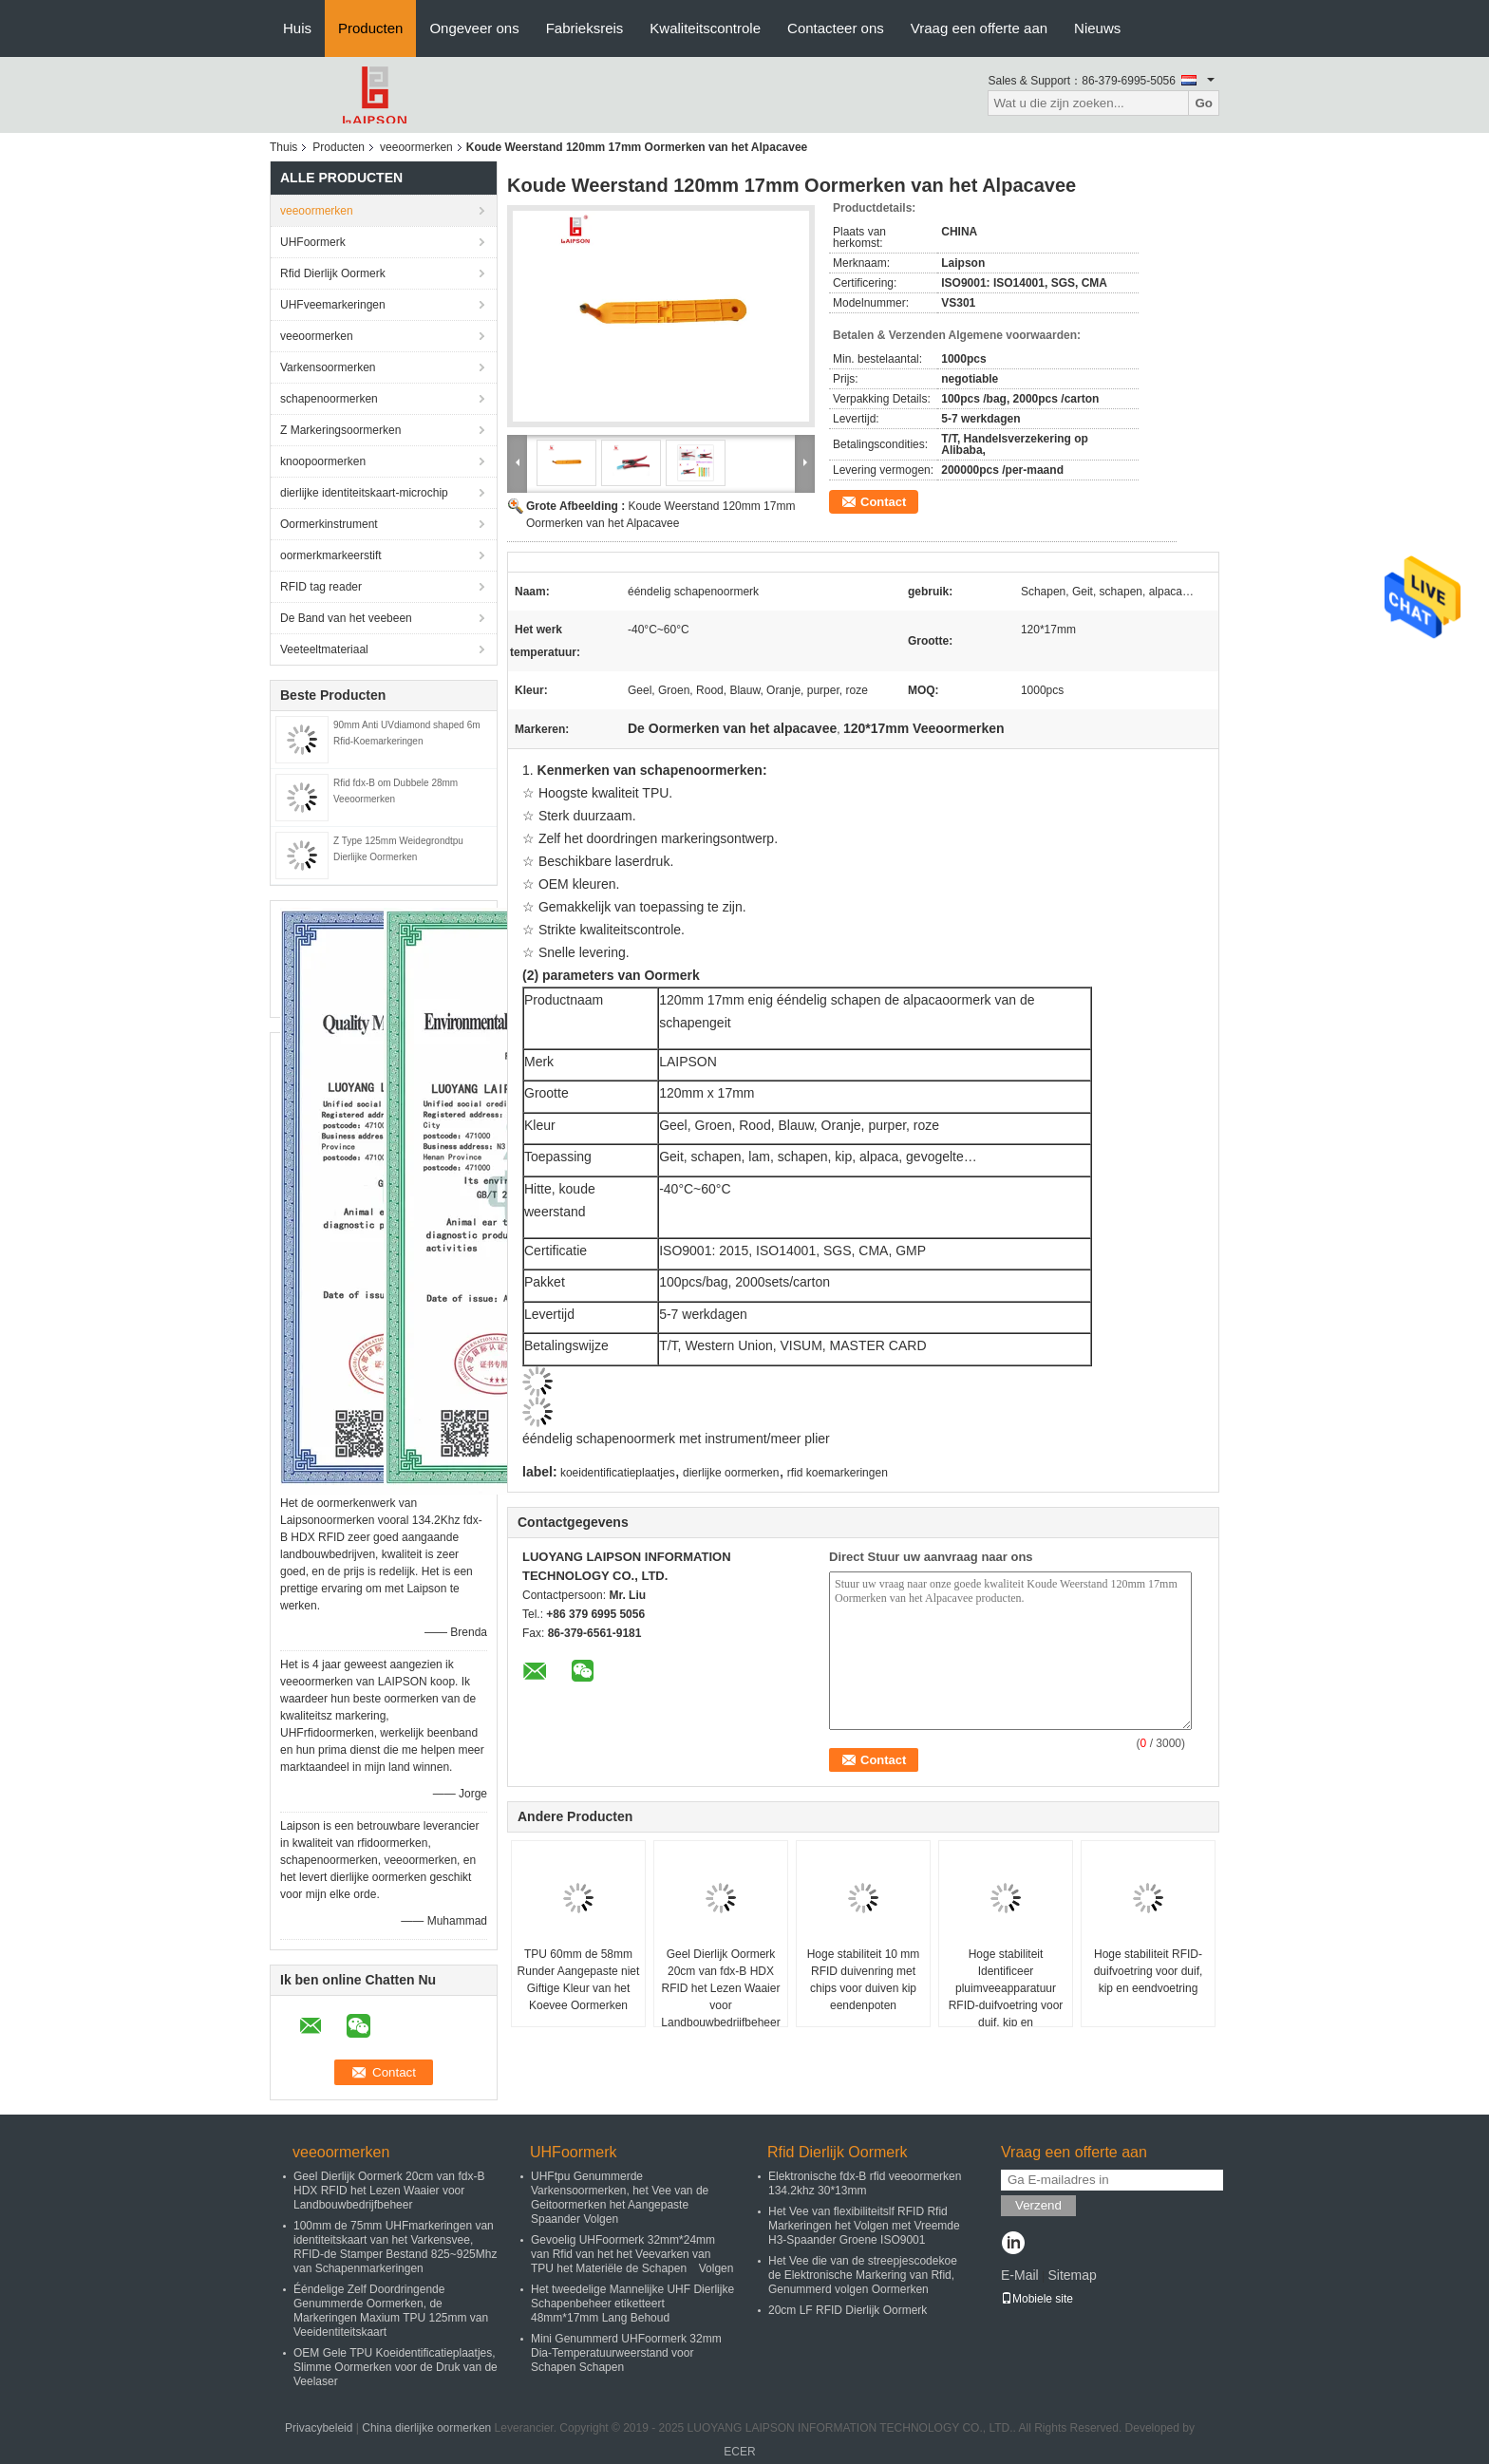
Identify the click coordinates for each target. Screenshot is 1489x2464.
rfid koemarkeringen (837, 1472)
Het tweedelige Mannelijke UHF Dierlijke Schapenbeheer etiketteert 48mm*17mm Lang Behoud (632, 2303)
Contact (883, 502)
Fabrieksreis (585, 28)
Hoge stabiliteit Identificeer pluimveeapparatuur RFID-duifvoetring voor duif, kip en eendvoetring (1006, 1996)
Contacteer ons (835, 28)
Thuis (283, 147)
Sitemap (1071, 2275)
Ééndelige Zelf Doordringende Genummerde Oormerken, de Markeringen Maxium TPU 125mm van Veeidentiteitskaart (390, 2311)
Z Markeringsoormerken (340, 430)
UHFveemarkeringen (333, 304)
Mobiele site (1037, 2298)
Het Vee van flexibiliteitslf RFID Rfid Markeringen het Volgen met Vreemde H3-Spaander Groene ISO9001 (864, 2226)
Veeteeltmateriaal (324, 649)
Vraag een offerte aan (979, 28)
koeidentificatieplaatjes (617, 1472)
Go (1204, 103)
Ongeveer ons (473, 28)
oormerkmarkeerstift (331, 555)
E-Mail (1020, 2275)
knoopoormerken (323, 461)
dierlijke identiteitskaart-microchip (364, 492)
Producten (370, 28)
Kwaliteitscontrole (705, 28)
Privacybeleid (318, 2428)
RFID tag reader (321, 586)
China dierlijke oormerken (426, 2428)
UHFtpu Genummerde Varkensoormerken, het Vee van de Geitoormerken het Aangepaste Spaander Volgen (619, 2198)
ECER (739, 2451)
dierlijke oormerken (731, 1472)
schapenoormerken (329, 398)
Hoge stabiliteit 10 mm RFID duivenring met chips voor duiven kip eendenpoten (863, 1979)
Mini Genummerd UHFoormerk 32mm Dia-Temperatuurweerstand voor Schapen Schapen (626, 2353)
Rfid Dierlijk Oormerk (333, 273)
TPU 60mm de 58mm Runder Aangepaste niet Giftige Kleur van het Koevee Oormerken (579, 1979)
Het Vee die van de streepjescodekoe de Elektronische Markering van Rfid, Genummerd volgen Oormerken (862, 2275)
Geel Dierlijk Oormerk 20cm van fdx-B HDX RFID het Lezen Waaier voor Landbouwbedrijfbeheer (720, 1988)
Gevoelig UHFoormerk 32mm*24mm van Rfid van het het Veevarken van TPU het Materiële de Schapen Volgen (632, 2254)
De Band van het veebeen (346, 618)
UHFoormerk (313, 242)
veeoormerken (416, 147)
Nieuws (1097, 28)
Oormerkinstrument (329, 524)
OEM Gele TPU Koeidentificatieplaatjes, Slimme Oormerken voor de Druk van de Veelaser (395, 2367)
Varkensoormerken (328, 367)
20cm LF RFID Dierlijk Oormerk (847, 2310)
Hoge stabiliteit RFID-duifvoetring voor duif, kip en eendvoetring (1148, 1971)
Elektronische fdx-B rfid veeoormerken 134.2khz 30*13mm (864, 2183)
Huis (297, 28)
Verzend (1038, 2205)
